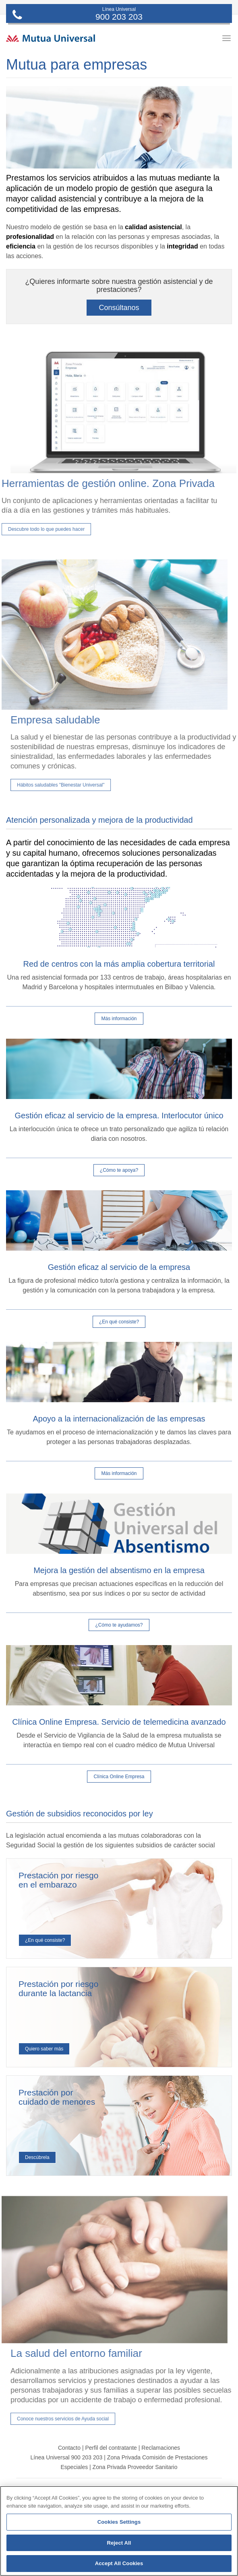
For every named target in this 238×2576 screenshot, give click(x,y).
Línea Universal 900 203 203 (66, 2457)
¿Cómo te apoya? (119, 1170)
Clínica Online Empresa (118, 1776)
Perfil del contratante (111, 2448)
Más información (119, 1018)
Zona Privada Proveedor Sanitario (135, 2467)
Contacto (69, 2448)
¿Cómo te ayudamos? (119, 1625)
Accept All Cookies (119, 2563)
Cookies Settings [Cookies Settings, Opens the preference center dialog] (119, 2522)
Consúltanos (119, 308)
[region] (119, 2531)
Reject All (119, 2543)
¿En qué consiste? (119, 1322)
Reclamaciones (160, 2448)
